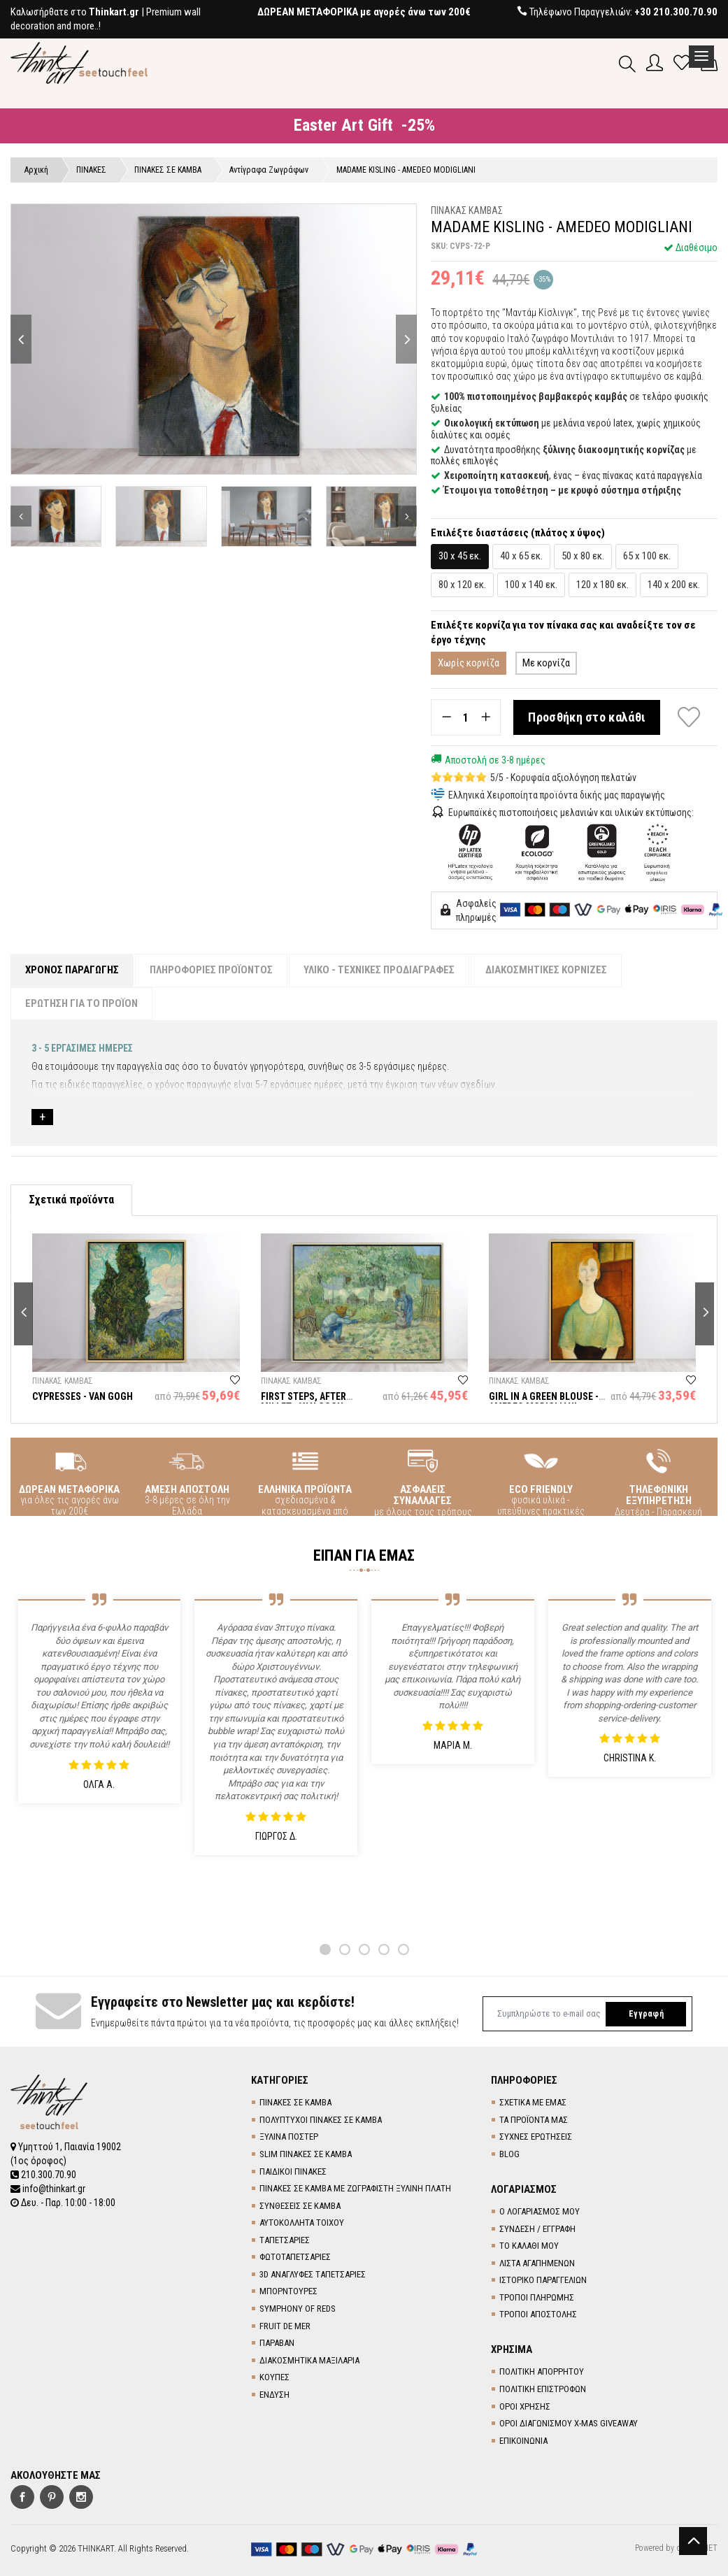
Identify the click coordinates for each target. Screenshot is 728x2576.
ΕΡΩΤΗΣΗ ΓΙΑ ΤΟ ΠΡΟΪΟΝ (81, 1003)
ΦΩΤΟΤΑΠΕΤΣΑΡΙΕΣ (295, 2257)
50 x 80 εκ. (583, 556)
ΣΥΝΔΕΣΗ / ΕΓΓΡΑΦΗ (537, 2229)
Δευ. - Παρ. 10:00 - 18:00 (62, 2202)
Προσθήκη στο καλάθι (586, 717)
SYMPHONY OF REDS (297, 2308)
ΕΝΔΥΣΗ (274, 2394)
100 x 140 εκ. (531, 584)
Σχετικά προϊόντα (71, 1199)
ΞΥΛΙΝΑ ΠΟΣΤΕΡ (288, 2136)
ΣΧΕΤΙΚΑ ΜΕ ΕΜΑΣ (532, 2102)
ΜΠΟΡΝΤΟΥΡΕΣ (288, 2291)
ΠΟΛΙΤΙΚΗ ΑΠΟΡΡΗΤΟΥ (541, 2371)
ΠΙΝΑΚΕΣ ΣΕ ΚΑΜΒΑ (295, 2102)
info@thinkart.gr (47, 2188)
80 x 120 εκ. (462, 584)
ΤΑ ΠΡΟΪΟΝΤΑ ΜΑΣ (533, 2120)
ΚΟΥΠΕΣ (274, 2377)
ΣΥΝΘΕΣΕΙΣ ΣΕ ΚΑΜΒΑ (300, 2206)
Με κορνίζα (546, 663)
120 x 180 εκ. (602, 584)
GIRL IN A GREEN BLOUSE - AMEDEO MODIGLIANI (544, 1401)
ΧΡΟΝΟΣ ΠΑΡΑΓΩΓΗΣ (72, 970)
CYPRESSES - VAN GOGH (82, 1396)
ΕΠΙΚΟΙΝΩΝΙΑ (523, 2440)
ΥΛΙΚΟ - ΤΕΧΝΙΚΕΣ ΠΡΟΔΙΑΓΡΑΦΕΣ (379, 970)
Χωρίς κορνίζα (468, 663)
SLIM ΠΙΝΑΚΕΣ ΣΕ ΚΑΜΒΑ (305, 2154)
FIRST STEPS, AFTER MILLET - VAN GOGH (303, 1401)
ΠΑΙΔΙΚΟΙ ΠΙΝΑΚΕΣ (293, 2171)
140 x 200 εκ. (674, 584)
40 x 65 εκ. (521, 556)
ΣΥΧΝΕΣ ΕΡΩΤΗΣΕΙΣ (535, 2136)
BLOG (509, 2154)
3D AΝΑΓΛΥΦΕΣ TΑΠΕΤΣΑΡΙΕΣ (312, 2274)
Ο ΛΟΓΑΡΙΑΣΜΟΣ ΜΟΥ (539, 2211)
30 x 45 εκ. (459, 556)
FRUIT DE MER (285, 2326)
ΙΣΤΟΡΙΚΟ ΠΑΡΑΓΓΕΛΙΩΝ (543, 2280)
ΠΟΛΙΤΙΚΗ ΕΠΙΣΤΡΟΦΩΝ (542, 2389)
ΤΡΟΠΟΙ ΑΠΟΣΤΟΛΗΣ (538, 2314)
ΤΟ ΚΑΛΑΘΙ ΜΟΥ (529, 2245)
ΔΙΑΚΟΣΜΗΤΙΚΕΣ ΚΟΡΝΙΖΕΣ (546, 970)
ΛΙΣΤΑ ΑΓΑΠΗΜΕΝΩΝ (537, 2263)
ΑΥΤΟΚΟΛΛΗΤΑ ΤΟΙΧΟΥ (301, 2222)
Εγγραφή (646, 2014)
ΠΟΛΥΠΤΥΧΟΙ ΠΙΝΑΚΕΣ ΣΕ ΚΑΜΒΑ (320, 2120)
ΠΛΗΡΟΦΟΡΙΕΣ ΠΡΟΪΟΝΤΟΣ (211, 970)
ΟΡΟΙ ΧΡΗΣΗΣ (524, 2406)
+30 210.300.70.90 (676, 12)
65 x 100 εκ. (647, 556)
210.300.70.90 (43, 2174)
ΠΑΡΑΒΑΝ (276, 2343)
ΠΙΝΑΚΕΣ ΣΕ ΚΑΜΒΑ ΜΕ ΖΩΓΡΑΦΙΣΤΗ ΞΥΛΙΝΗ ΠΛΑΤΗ (355, 2188)
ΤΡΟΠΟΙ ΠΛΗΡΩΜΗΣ (536, 2297)
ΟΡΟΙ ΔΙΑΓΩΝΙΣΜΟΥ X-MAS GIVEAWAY (568, 2423)
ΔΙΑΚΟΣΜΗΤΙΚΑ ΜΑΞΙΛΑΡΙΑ (309, 2360)
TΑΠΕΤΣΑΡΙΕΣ (284, 2240)
